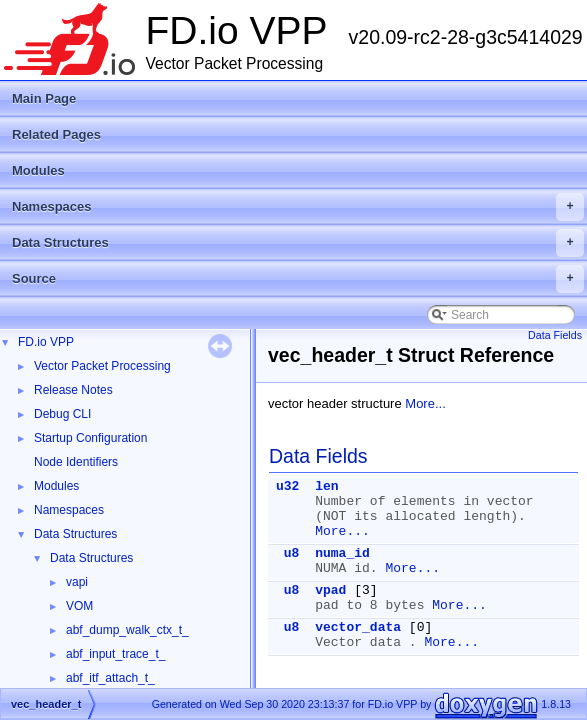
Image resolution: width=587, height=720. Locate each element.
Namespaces (298, 207)
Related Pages (56, 134)
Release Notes (73, 390)
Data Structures (298, 243)
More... (425, 403)
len (326, 486)
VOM (79, 606)
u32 (287, 486)
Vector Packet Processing (102, 366)
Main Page (44, 98)
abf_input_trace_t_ (115, 654)
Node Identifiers (76, 462)
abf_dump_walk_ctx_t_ (127, 630)
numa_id (342, 553)
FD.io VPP (46, 342)
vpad (330, 590)
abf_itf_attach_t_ (110, 678)
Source (298, 279)
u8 (292, 553)
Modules (38, 170)
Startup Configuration (90, 438)
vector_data (358, 627)
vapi (77, 582)
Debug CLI (62, 414)
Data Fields (555, 335)
